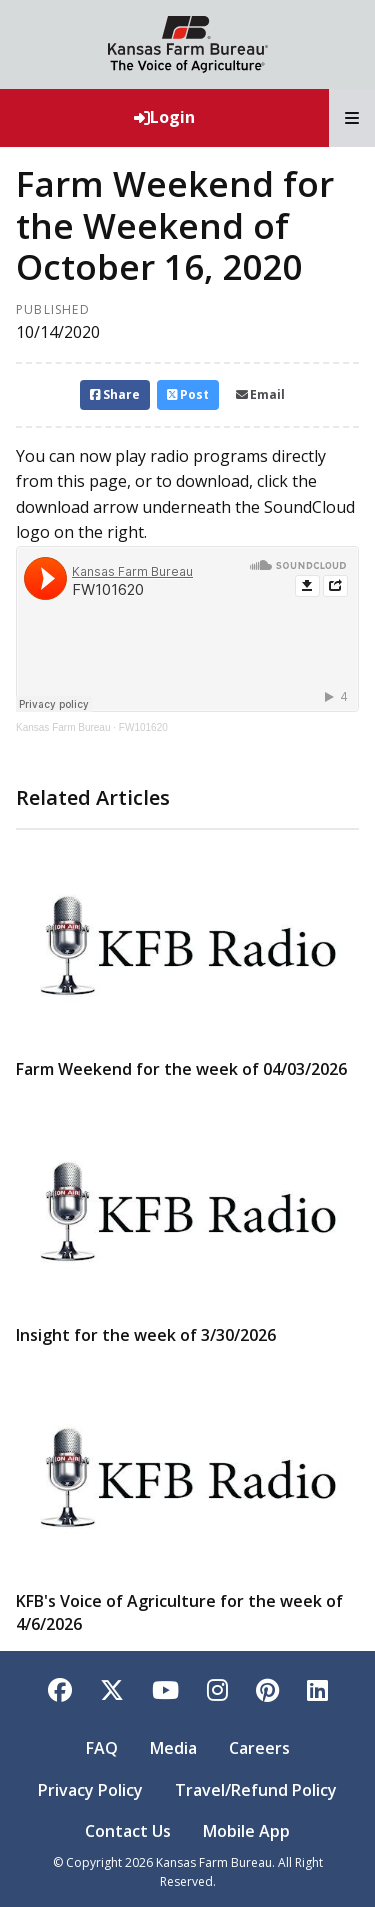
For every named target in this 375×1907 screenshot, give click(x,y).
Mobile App (246, 1831)
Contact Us (128, 1831)
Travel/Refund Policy (256, 1790)
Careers (259, 1748)
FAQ (102, 1748)
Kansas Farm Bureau (63, 727)
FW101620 (143, 727)
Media (173, 1748)
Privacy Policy (90, 1790)
